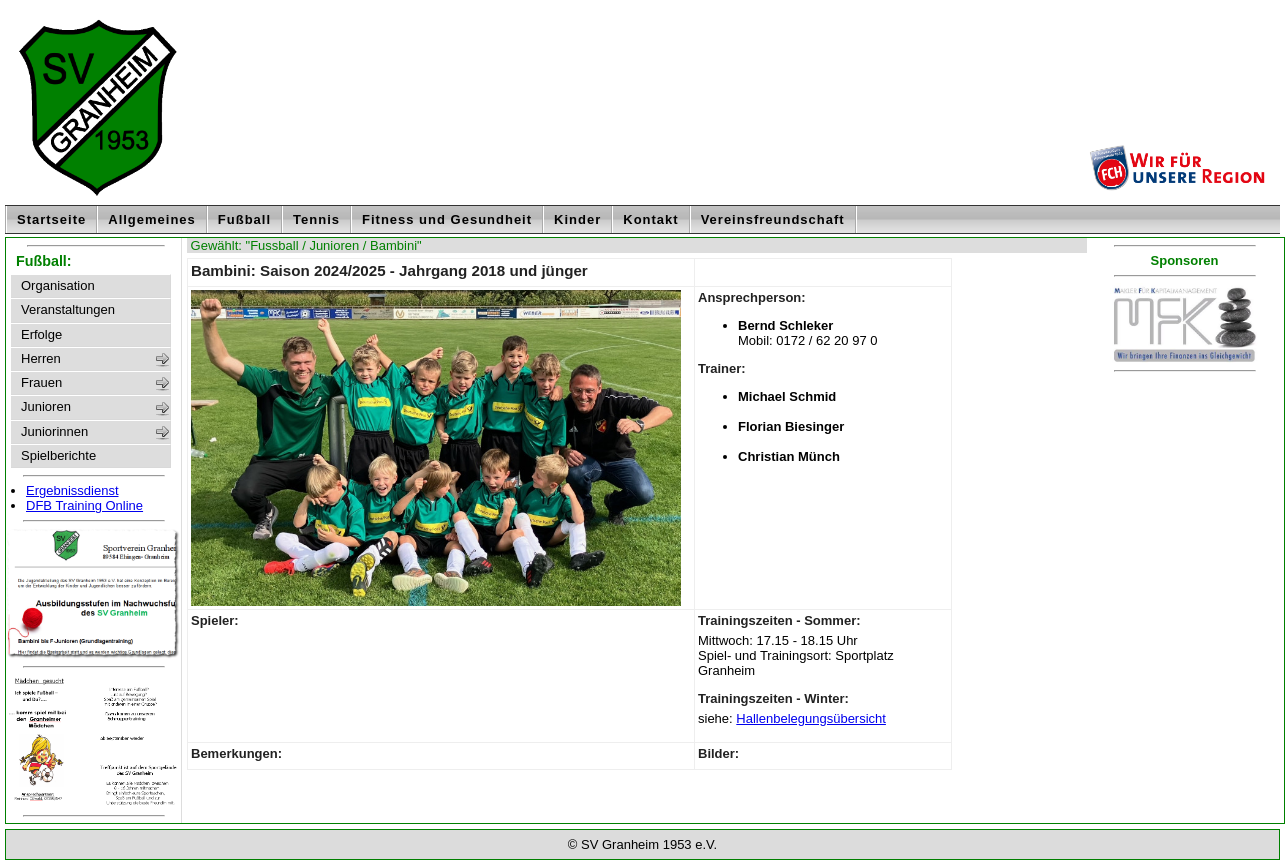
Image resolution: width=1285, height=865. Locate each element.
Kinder (577, 219)
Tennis (316, 219)
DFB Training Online (84, 505)
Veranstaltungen (68, 310)
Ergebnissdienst (72, 490)
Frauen (41, 383)
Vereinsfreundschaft (773, 219)
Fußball (244, 219)
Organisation (58, 286)
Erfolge (41, 335)
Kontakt (650, 219)
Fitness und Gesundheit (447, 219)
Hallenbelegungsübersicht (811, 718)
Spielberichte (58, 456)
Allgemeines (152, 219)
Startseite (51, 219)
